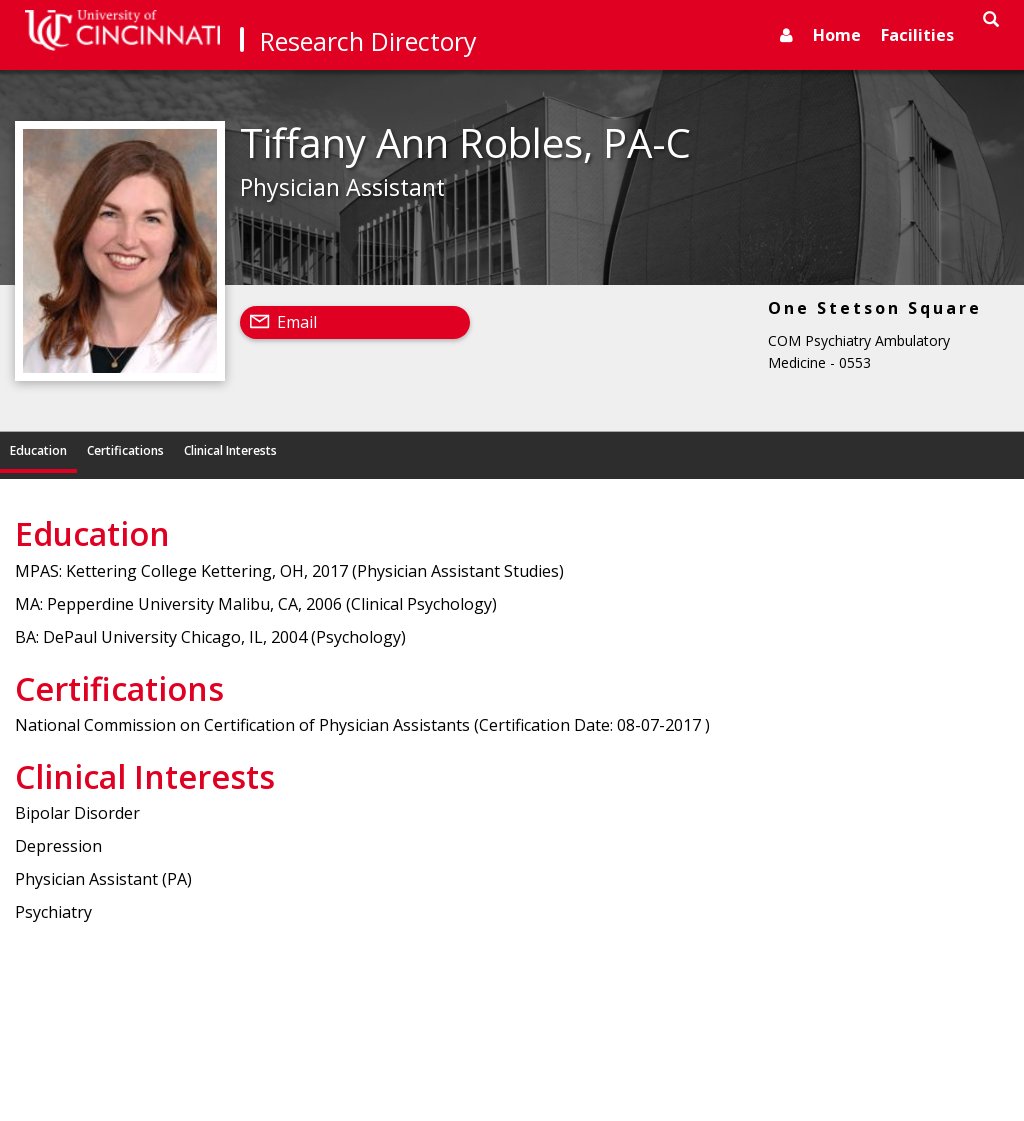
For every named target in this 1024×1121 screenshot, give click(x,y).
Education (38, 450)
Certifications (125, 450)
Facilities (917, 35)
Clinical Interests (230, 450)
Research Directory (368, 41)
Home (837, 35)
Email (297, 322)
